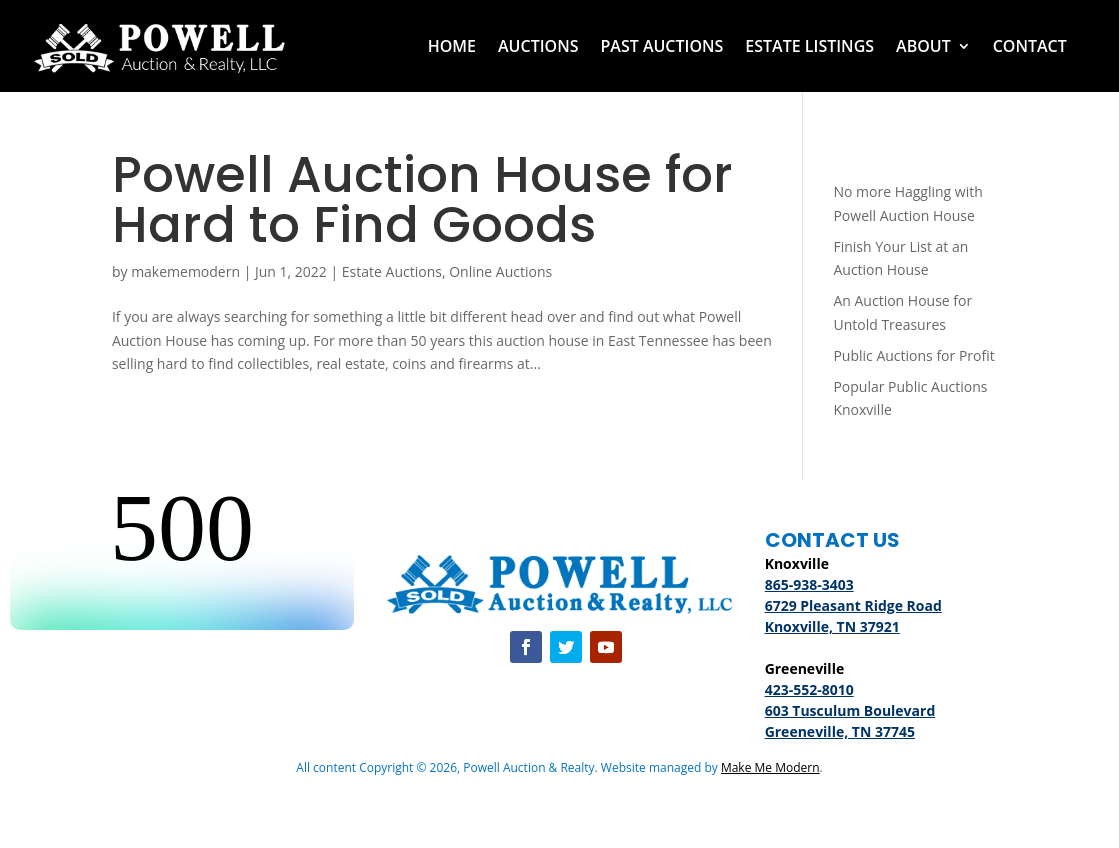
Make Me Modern (770, 767)
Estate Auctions (392, 271)
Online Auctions (500, 271)
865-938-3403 (809, 584)
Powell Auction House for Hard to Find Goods (422, 200)
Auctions (538, 46)
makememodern (185, 271)
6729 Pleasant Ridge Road (853, 605)
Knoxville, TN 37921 (832, 626)
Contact (1030, 46)
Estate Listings (809, 46)
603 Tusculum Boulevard (850, 710)
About (923, 46)
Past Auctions (661, 46)
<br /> (182, 555)
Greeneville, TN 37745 (840, 731)
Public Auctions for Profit (913, 355)
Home (452, 46)
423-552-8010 (809, 689)
